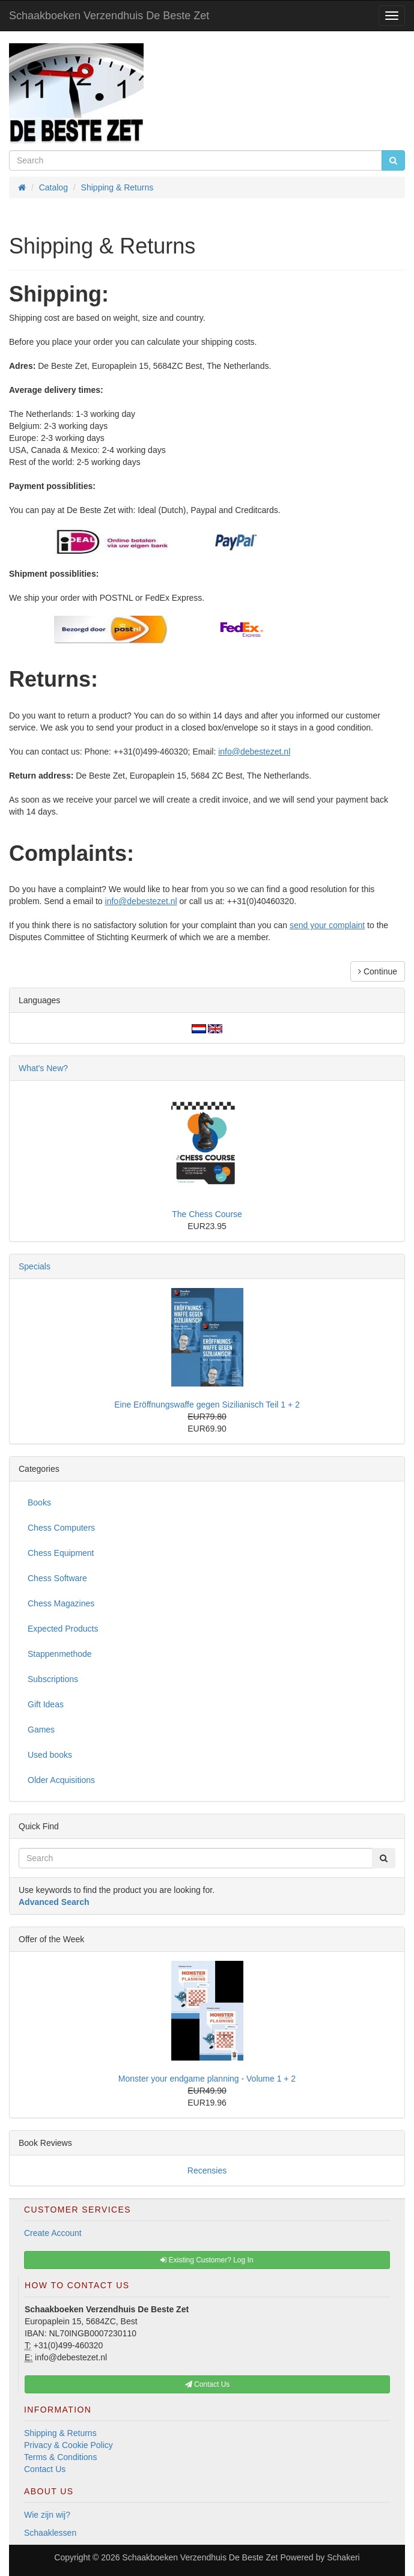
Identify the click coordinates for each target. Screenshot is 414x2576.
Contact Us (44, 2469)
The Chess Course (207, 1214)
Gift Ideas (46, 1704)
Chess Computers (61, 1528)
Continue (377, 971)
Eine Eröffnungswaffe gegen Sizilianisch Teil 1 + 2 (207, 1404)
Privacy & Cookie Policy (68, 2445)
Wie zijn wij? (47, 2515)
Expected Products (63, 1628)
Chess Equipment (61, 1553)
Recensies (207, 2170)
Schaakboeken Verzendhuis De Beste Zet (109, 16)
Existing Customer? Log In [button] (206, 2260)
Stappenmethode (60, 1654)
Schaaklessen (50, 2533)
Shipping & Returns (60, 2433)
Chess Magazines (61, 1603)
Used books (50, 1755)
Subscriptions (53, 1679)
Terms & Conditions (60, 2457)
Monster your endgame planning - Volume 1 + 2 (207, 2078)
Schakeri (343, 2557)
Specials (34, 1266)
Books (39, 1502)
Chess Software (57, 1578)
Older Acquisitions (61, 1780)
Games (41, 1729)
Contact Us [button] (207, 2384)
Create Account (53, 2233)
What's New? (43, 1068)
